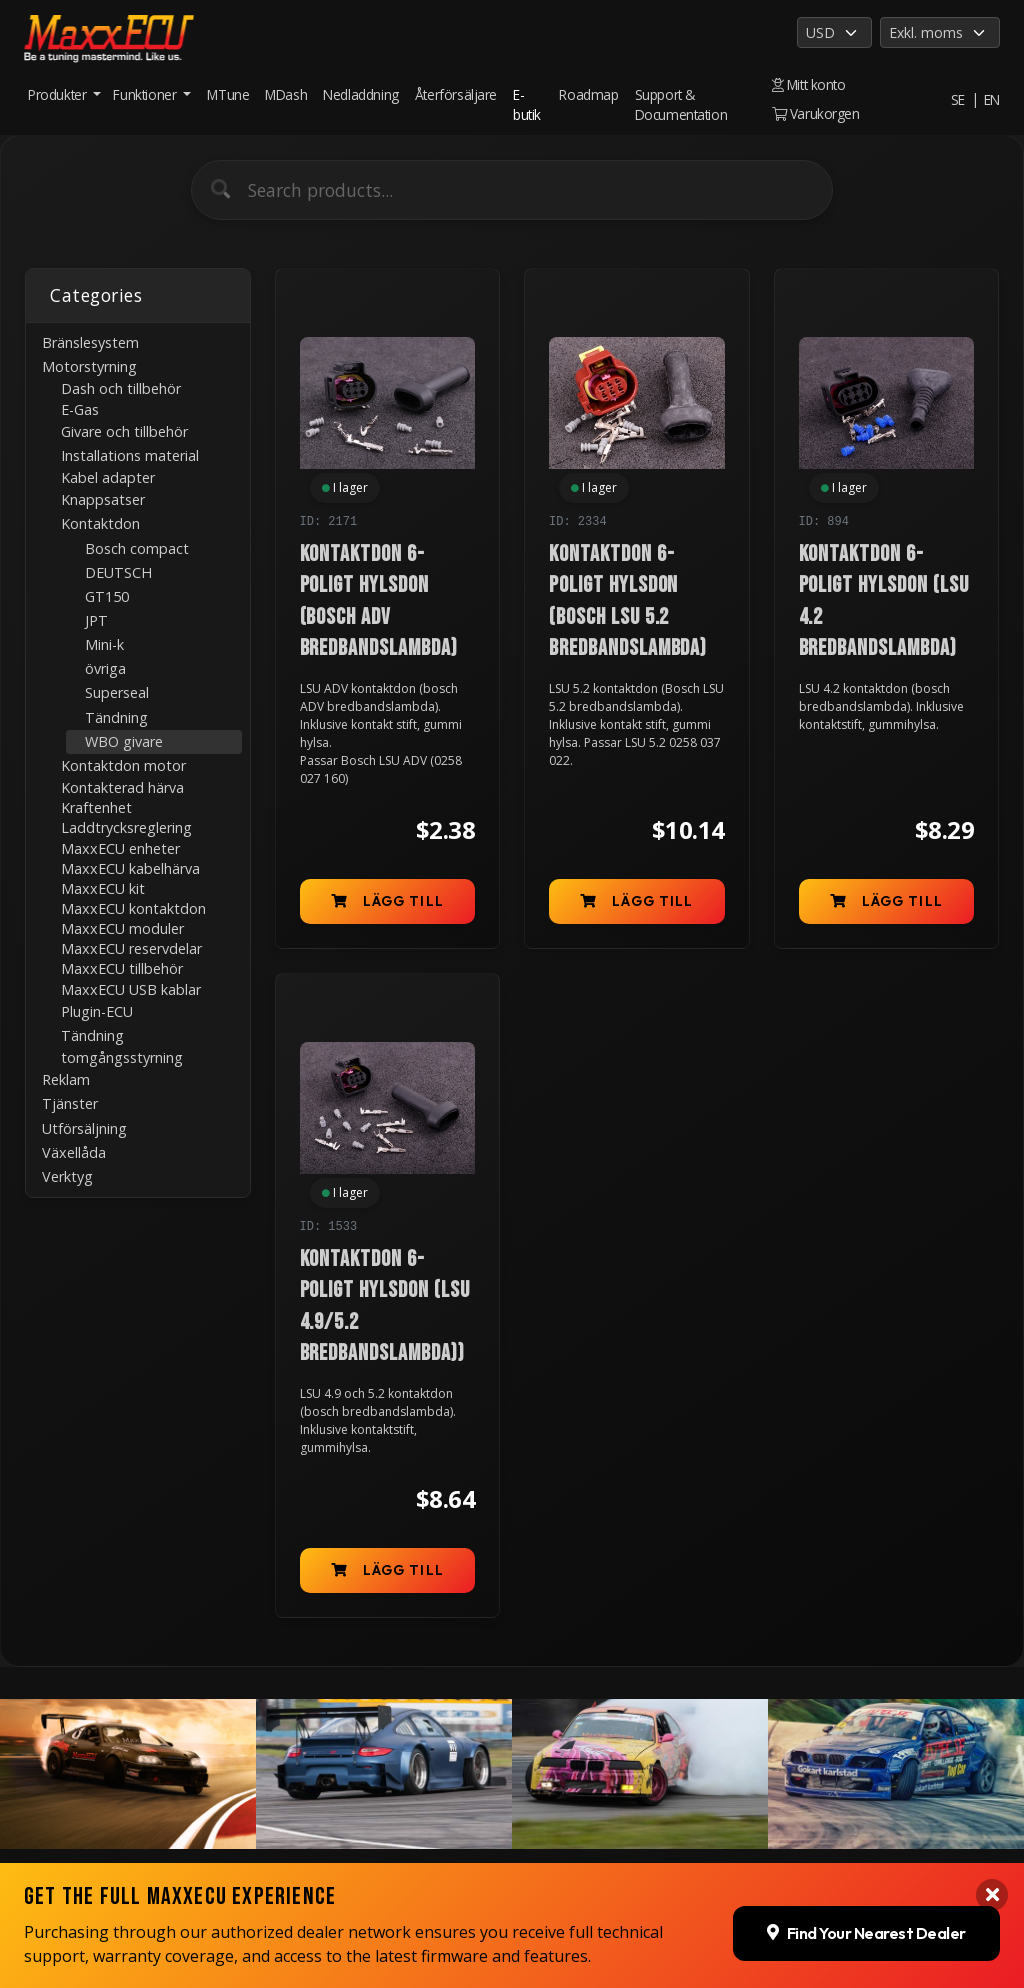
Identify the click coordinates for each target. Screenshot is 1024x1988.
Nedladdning (361, 94)
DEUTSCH (118, 572)
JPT (96, 620)
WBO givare (124, 741)
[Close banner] (992, 1713)
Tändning (116, 717)
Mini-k (104, 644)
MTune (228, 94)
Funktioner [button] (146, 94)
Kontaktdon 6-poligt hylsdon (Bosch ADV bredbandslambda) (379, 601)
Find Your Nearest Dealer (866, 1750)
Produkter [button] (59, 94)
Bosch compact (137, 548)
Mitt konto (809, 84)
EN (992, 99)
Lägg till (387, 901)
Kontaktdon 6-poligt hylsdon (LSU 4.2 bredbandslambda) (884, 601)
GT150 (107, 596)
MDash (286, 94)
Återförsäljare (456, 94)
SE (958, 99)
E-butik (527, 104)
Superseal (117, 692)
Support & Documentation (681, 104)
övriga (105, 668)
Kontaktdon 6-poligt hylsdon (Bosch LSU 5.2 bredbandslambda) (628, 601)
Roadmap (588, 94)
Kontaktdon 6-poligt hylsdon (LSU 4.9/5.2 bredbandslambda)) (385, 1306)
